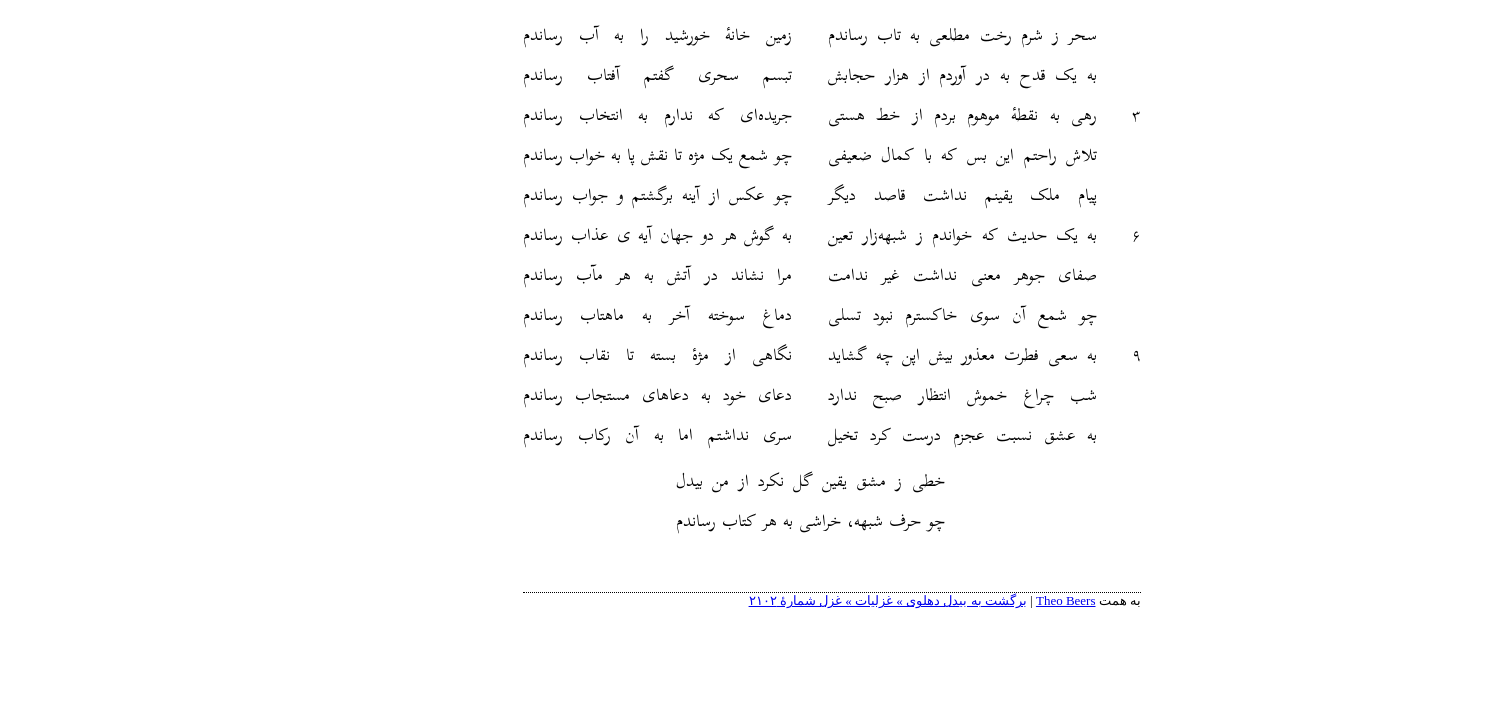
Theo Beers (988, 600)
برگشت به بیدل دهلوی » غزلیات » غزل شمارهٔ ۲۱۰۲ (810, 600)
